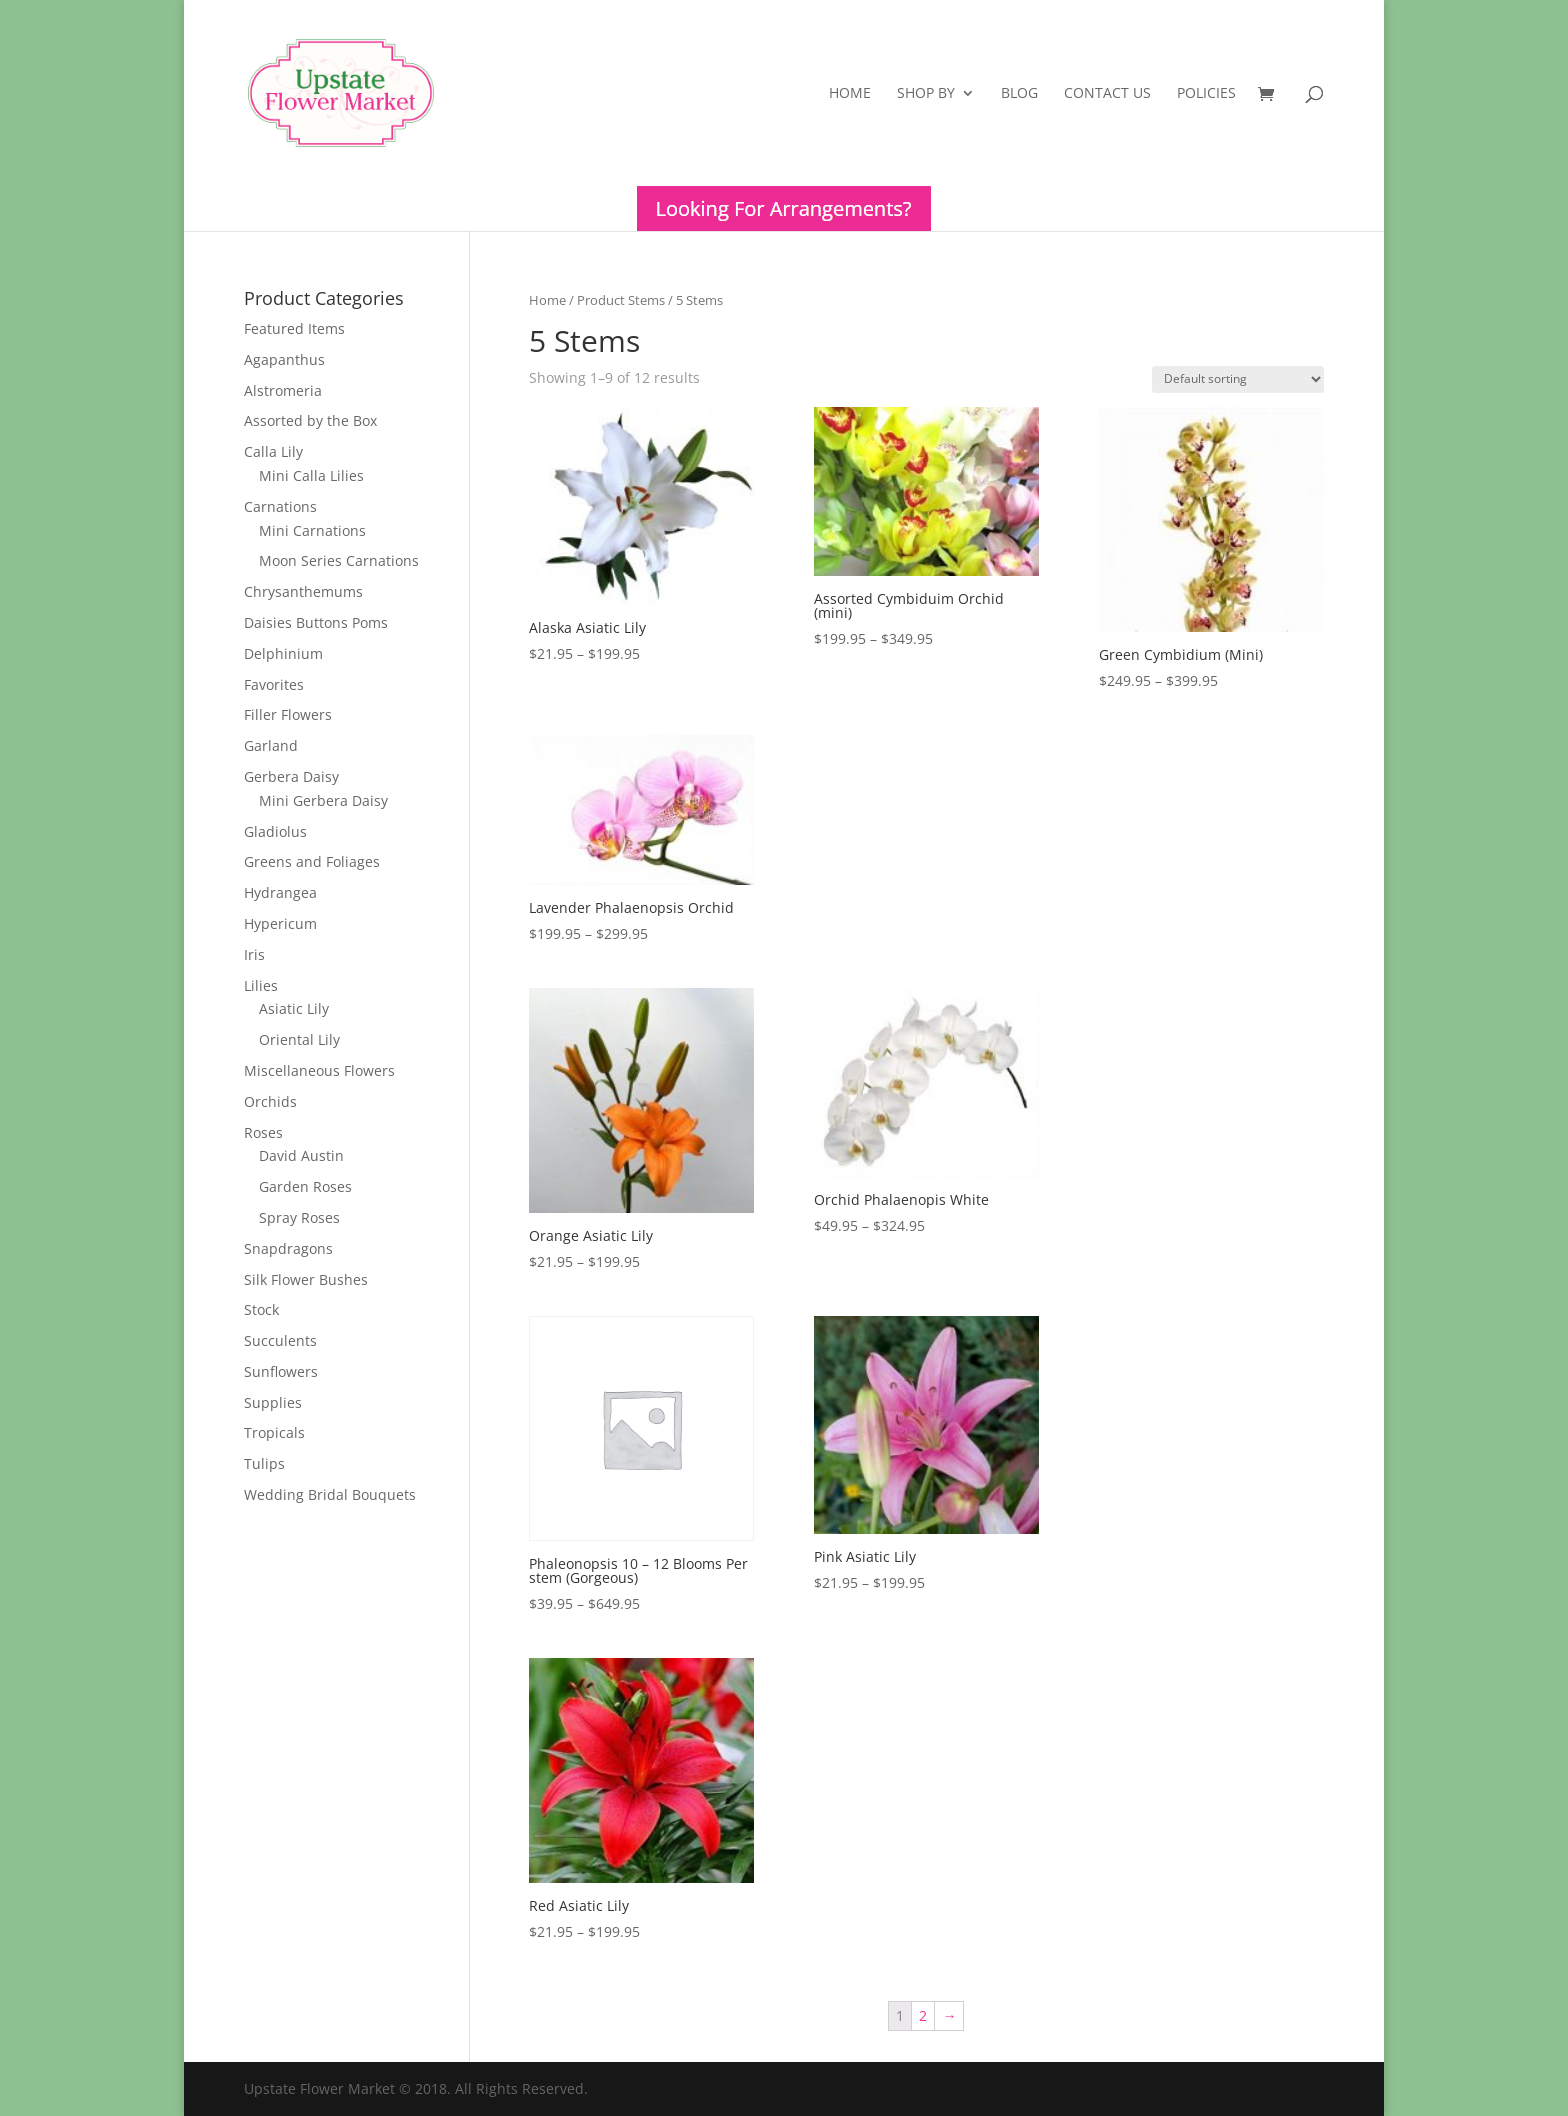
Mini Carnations (312, 530)
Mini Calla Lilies (311, 475)
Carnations (280, 506)
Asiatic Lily (294, 1008)
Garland (271, 745)
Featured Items (294, 328)
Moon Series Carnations (339, 560)
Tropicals (274, 1432)
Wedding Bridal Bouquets (330, 1494)
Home (850, 94)
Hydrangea (280, 892)
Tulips (264, 1463)
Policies (1206, 94)
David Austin (301, 1155)
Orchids (270, 1101)
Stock (261, 1309)
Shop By (926, 94)
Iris (254, 954)
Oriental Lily (299, 1039)
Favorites (274, 684)
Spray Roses (299, 1217)
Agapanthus (284, 359)
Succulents (280, 1340)
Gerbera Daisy (291, 776)
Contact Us (1107, 94)
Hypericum (280, 923)
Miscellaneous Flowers (319, 1070)
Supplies (273, 1402)
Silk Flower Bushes (306, 1279)
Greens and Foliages (312, 861)
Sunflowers (281, 1371)
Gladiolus (275, 831)
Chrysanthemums (303, 591)
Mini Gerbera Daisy (323, 800)
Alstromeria (283, 390)
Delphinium (283, 653)
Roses (263, 1132)
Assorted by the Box (310, 420)
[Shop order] (1238, 379)
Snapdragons (288, 1248)
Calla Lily (273, 451)
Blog (1019, 94)
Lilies (261, 985)
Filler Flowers (288, 714)
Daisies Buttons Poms (316, 622)
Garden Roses (305, 1186)
